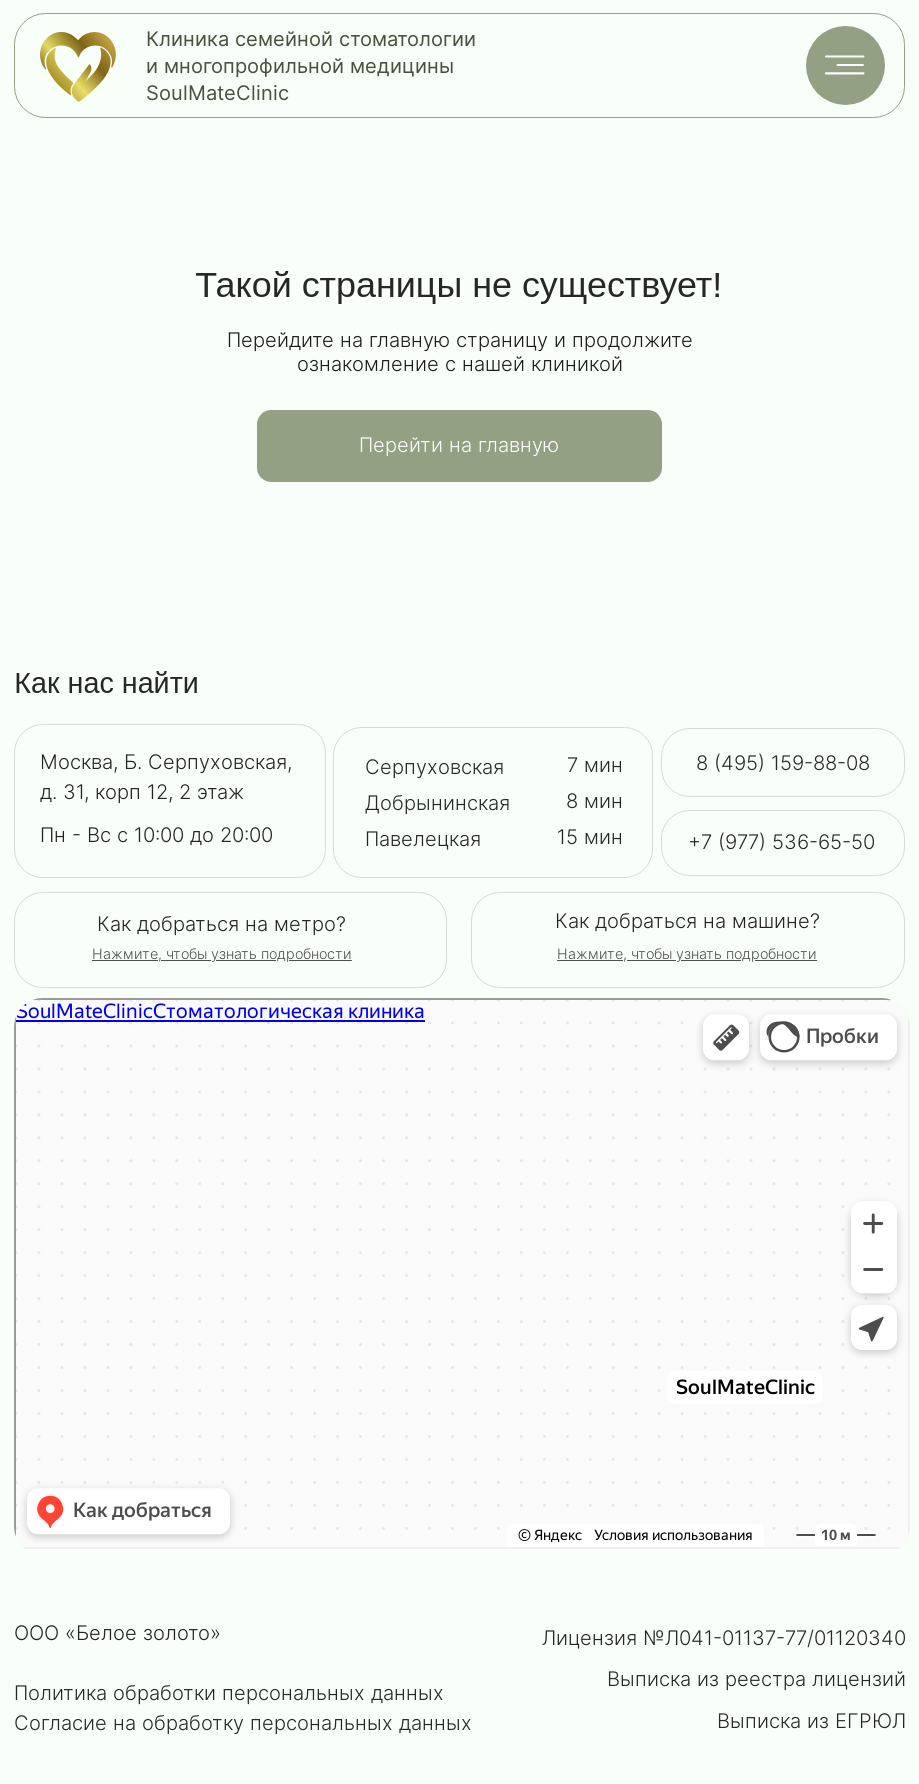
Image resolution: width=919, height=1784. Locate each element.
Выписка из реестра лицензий (756, 1679)
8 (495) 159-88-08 (783, 763)
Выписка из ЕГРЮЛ (811, 1721)
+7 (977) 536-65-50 (781, 842)
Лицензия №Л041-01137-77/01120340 (724, 1638)
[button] (687, 953)
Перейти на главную (459, 445)
